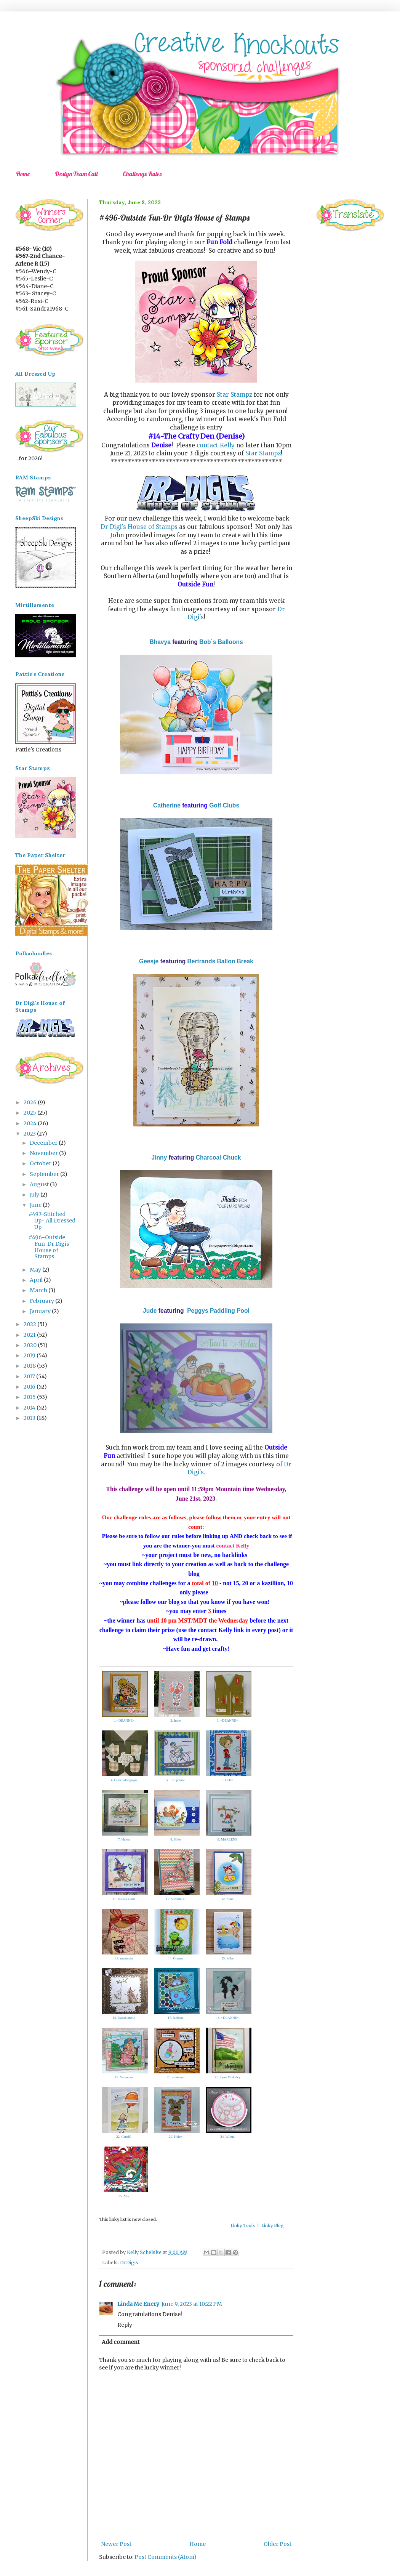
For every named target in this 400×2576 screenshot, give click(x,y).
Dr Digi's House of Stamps (139, 526)
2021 (30, 1334)
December (44, 1142)
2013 (30, 1418)
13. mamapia (124, 1958)
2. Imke (175, 1720)
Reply (124, 2324)
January (41, 1311)
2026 (31, 1102)
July (35, 1194)
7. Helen (124, 1839)
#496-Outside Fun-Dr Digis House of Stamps (49, 1247)
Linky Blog (272, 2225)
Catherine (167, 805)
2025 (30, 1112)
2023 (30, 1133)
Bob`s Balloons (221, 642)
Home (23, 174)
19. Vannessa (124, 2077)
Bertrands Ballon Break (220, 961)
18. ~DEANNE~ (227, 2018)
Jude (150, 1310)
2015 (30, 1397)
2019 (30, 1355)
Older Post (277, 2544)
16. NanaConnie (124, 2018)
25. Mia (123, 2196)
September (45, 1174)
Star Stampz (234, 394)
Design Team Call (76, 174)
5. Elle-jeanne (175, 1780)
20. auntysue (175, 2077)
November (44, 1153)
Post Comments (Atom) (165, 2557)
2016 (30, 1386)
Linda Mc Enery (138, 2303)
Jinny (159, 1157)
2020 (31, 1345)
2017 (30, 1376)
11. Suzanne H (176, 1899)
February (42, 1301)
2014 (30, 1407)
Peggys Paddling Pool (218, 1310)
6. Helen (228, 1780)
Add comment (120, 2342)
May (36, 1269)
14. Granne (175, 1958)
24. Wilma (227, 2137)
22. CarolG (123, 2137)
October (41, 1163)
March (39, 1290)
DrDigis (129, 2262)
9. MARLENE (228, 1839)
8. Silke (175, 1839)
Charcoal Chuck (218, 1157)
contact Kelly (216, 445)
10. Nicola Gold (124, 1899)
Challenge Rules (142, 174)
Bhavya (159, 642)
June (36, 1204)
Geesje (148, 961)
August (40, 1184)
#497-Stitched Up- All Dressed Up (52, 1220)
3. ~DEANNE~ (227, 1720)
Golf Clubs (224, 805)
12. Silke (227, 1899)
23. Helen (175, 2137)
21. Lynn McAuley (227, 2077)
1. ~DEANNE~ (123, 1720)
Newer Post (116, 2544)
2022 (30, 1324)
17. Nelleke (175, 2018)
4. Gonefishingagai (124, 1780)
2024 (31, 1123)
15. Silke (227, 1958)
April (37, 1280)
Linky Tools (242, 2225)
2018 (30, 1365)
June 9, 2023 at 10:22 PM (192, 2303)
